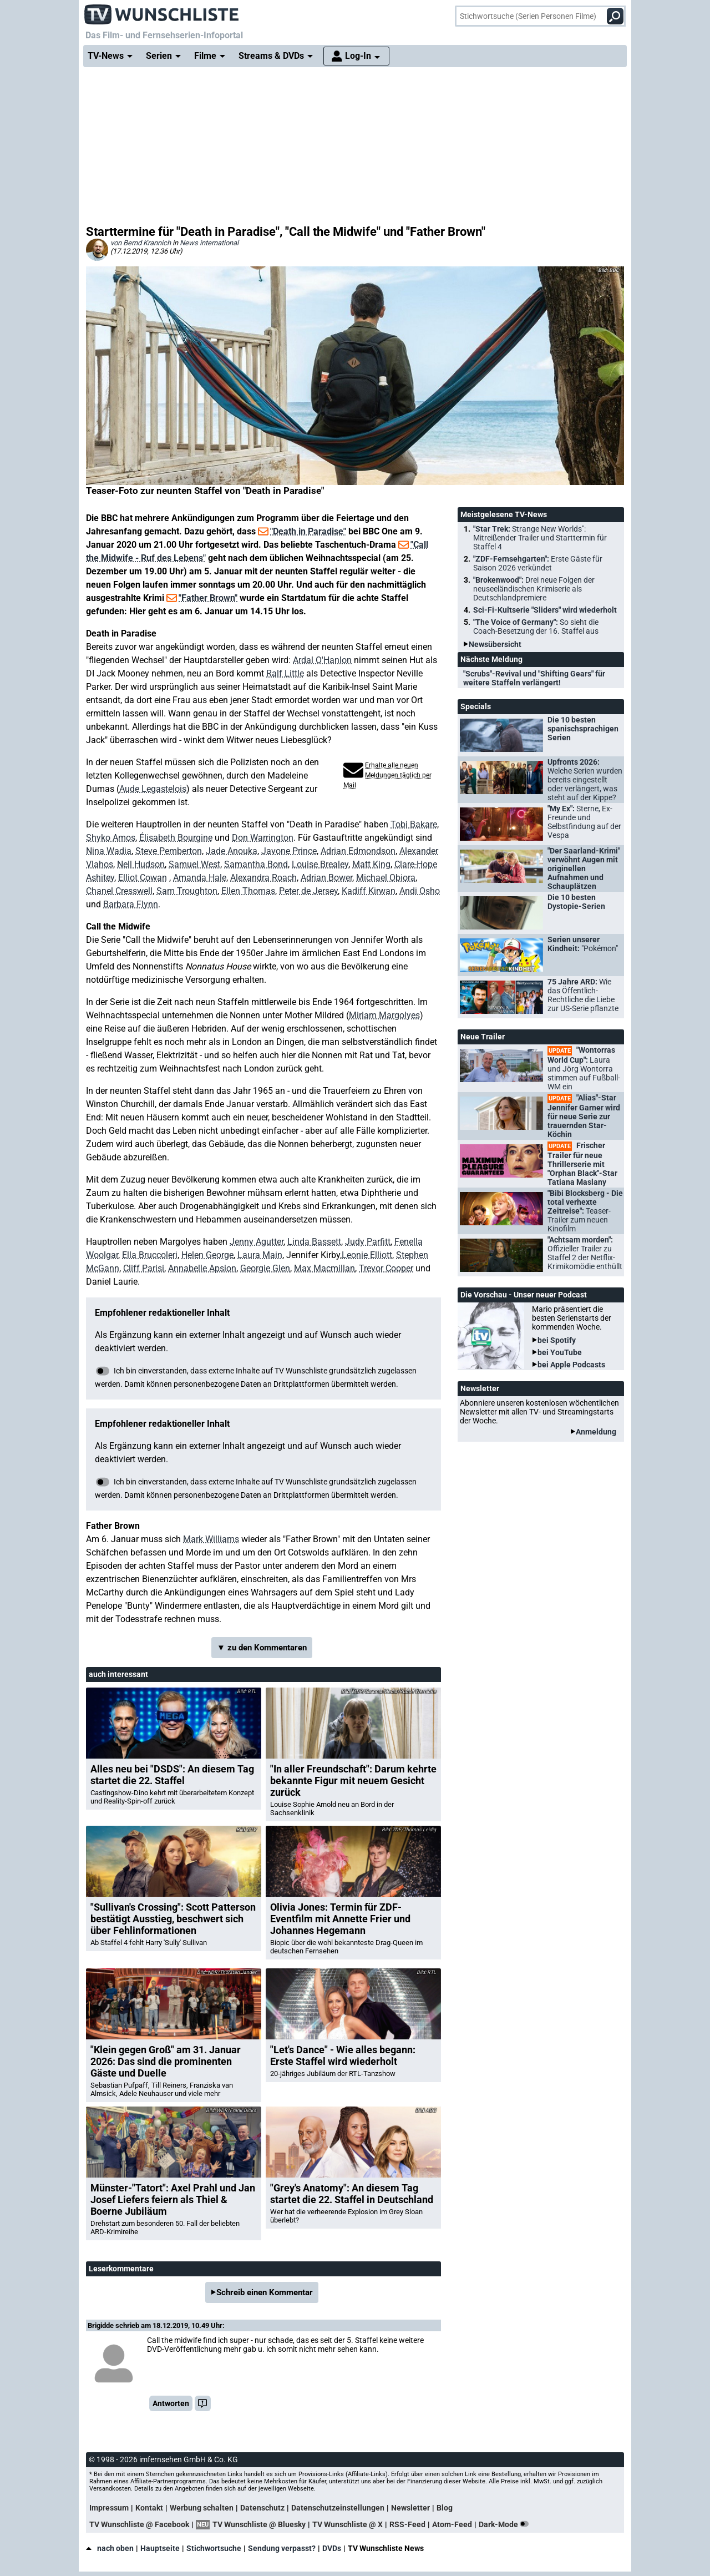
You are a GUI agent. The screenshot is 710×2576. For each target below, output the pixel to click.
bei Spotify (556, 1340)
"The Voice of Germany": (536, 626)
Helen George (207, 1255)
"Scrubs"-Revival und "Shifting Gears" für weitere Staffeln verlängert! (534, 678)
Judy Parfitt (367, 1241)
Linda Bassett (314, 1241)
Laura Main (259, 1255)
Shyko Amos (110, 837)
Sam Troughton (186, 891)
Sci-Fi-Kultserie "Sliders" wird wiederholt (545, 609)
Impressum (109, 2507)
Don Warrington (262, 837)
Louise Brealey (320, 864)
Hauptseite (160, 2548)
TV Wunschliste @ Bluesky (259, 2524)
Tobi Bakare (413, 824)
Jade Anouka (231, 851)
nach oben (110, 2548)
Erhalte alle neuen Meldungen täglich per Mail (387, 775)
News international (209, 243)
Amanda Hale (199, 877)
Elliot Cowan (142, 877)
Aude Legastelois (152, 789)
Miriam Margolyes (384, 1015)
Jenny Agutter (256, 1241)
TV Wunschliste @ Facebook (139, 2524)
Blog (445, 2507)
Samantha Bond (256, 864)
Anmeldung (596, 1431)
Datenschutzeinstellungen (337, 2507)
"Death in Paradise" (308, 531)
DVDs (331, 2548)
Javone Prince (289, 851)
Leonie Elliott (367, 1255)
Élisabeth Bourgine (175, 837)
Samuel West (194, 864)
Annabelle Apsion (202, 1268)
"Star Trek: (540, 537)
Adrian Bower (326, 877)
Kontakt (149, 2507)
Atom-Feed (452, 2524)
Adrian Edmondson (358, 851)
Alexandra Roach (263, 877)
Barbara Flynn (130, 904)
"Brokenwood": (534, 588)
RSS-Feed (407, 2524)
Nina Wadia (108, 851)
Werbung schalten (202, 2507)
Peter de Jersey (308, 891)
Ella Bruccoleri (150, 1255)
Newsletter (410, 2507)
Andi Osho (419, 891)
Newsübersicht (495, 644)
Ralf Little (285, 673)
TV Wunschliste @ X (347, 2524)
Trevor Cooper (386, 1268)
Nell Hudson (141, 864)
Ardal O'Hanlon (322, 660)
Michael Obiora (385, 877)
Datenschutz (262, 2507)
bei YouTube (559, 1352)
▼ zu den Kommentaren (262, 1648)
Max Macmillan (324, 1268)
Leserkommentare (121, 2268)
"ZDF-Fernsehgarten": (537, 563)
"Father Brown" (208, 598)
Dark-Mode (506, 2524)
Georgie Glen (265, 1268)
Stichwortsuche (213, 2548)
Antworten (171, 2403)
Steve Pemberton (168, 851)
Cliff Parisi (143, 1268)
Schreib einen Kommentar (264, 2292)
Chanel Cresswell (119, 891)
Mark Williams (211, 1539)
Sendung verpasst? (282, 2548)
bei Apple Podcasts (571, 1364)
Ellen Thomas (248, 891)
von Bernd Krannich (140, 243)
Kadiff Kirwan (368, 891)
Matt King (371, 864)
